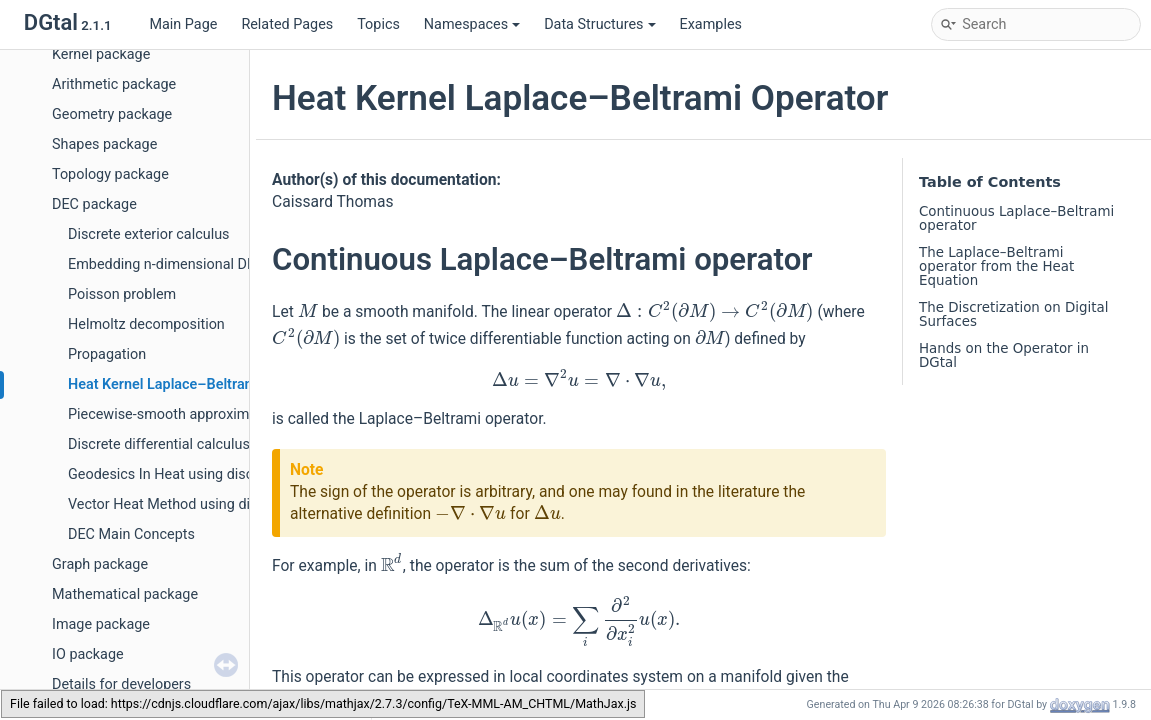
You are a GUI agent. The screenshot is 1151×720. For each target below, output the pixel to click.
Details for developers (121, 684)
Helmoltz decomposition (146, 324)
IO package (88, 654)
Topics (378, 24)
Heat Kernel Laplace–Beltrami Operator (194, 384)
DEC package (94, 204)
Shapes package (104, 144)
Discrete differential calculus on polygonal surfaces (231, 444)
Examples (711, 24)
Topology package (110, 174)
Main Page (183, 24)
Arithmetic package (114, 84)
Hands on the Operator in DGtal (1004, 355)
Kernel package (101, 54)
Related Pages (287, 24)
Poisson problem (122, 294)
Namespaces (472, 24)
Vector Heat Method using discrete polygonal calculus (240, 504)
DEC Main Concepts (131, 534)
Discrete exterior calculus (149, 234)
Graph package (100, 564)
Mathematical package (125, 594)
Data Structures (599, 24)
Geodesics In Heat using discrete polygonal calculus (234, 474)
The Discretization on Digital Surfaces (1013, 314)
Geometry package (112, 114)
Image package (101, 624)
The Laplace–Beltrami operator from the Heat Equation (996, 266)
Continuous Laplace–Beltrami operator (1016, 218)
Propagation (107, 354)
